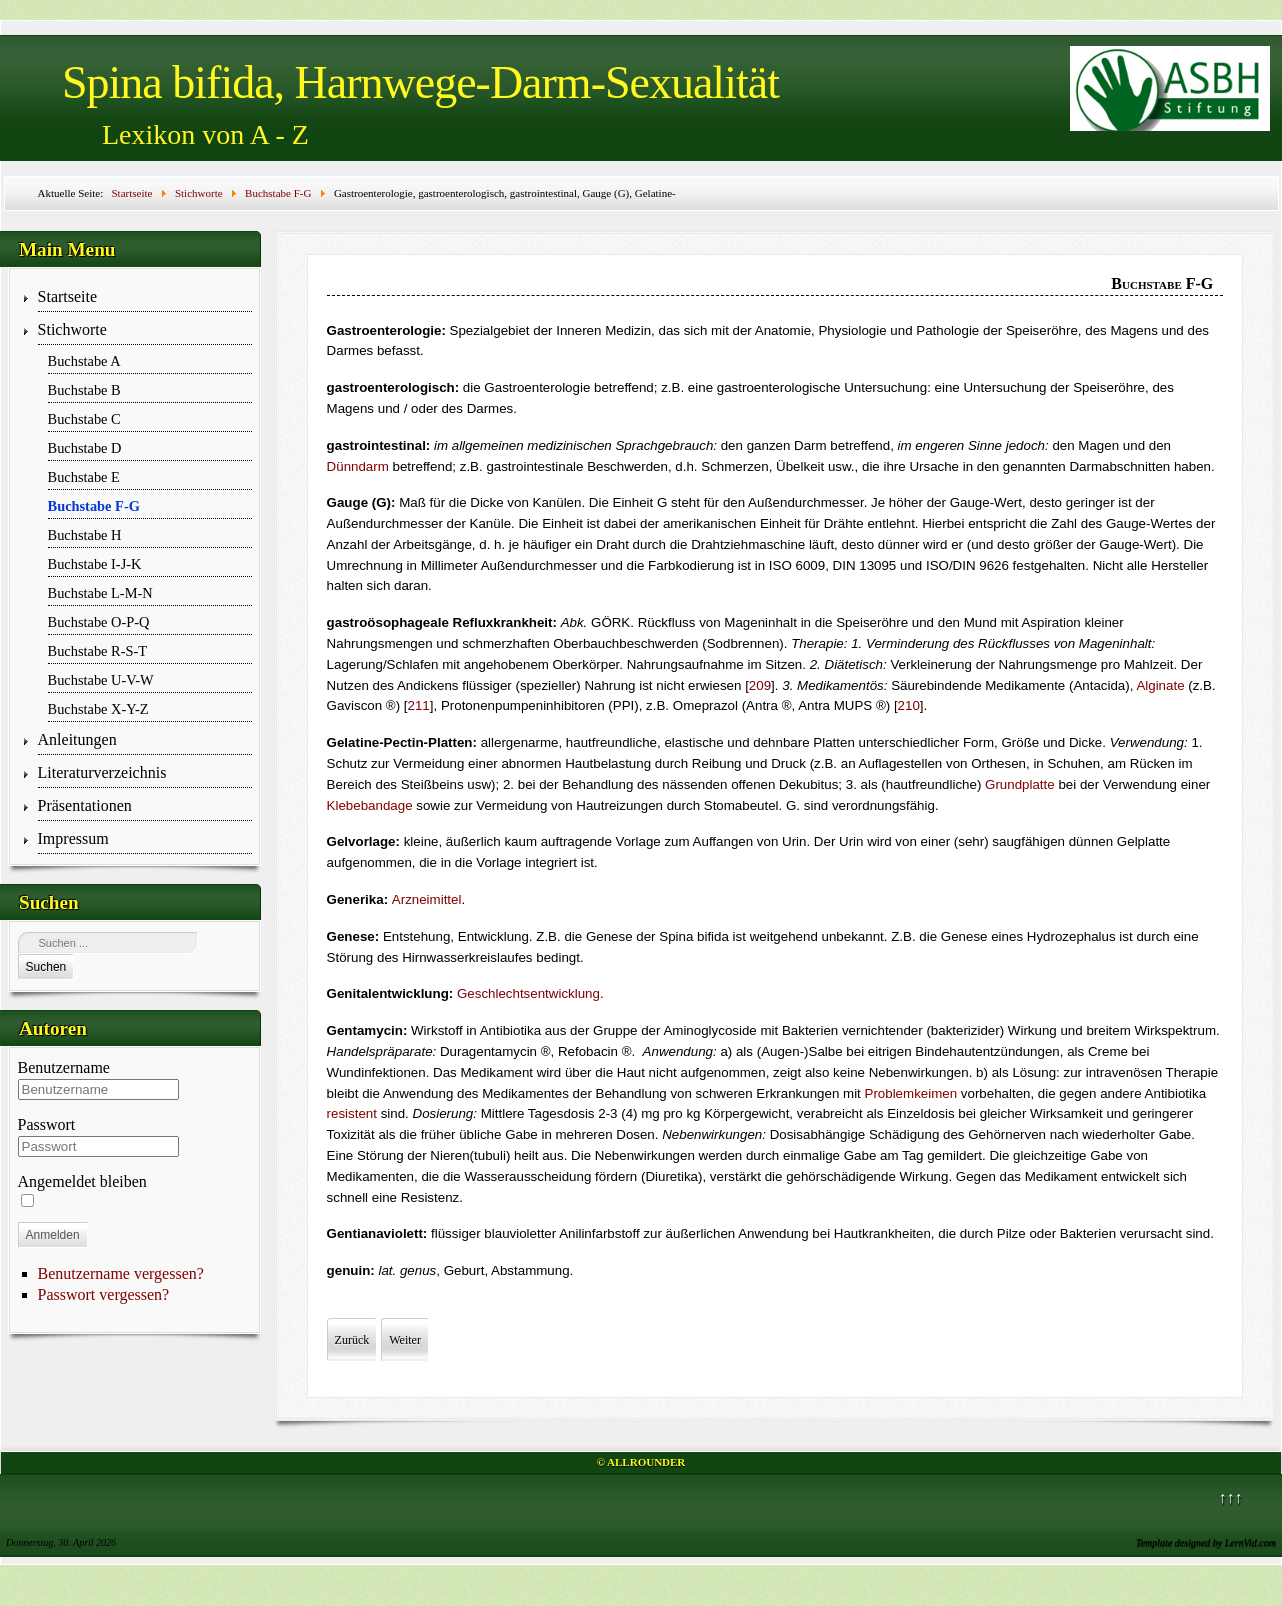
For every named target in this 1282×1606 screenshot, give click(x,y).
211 (419, 705)
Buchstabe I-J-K (95, 564)
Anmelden (53, 1235)
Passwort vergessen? (104, 1294)
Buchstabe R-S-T (98, 651)
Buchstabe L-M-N (100, 593)
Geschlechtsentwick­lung (528, 993)
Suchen (46, 967)
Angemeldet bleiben (82, 1181)
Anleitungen (77, 739)
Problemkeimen (911, 1093)
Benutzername (64, 1067)
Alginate (1160, 685)
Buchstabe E (84, 477)
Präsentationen (85, 805)
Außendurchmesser (806, 502)
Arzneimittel (427, 899)
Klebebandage (370, 805)
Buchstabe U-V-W (101, 680)
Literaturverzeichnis (102, 772)
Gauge (970, 502)
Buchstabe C (84, 419)
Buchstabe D (85, 448)
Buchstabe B (84, 390)
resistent (352, 1113)
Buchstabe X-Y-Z (98, 709)
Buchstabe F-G (94, 506)
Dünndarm (358, 466)
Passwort (47, 1124)
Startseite (68, 296)
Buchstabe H (85, 535)
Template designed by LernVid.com (1206, 1542)
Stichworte (72, 329)
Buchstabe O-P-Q (99, 622)
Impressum (73, 838)
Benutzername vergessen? (121, 1273)
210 (909, 705)
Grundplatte (1020, 784)
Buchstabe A (84, 361)
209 (760, 685)
